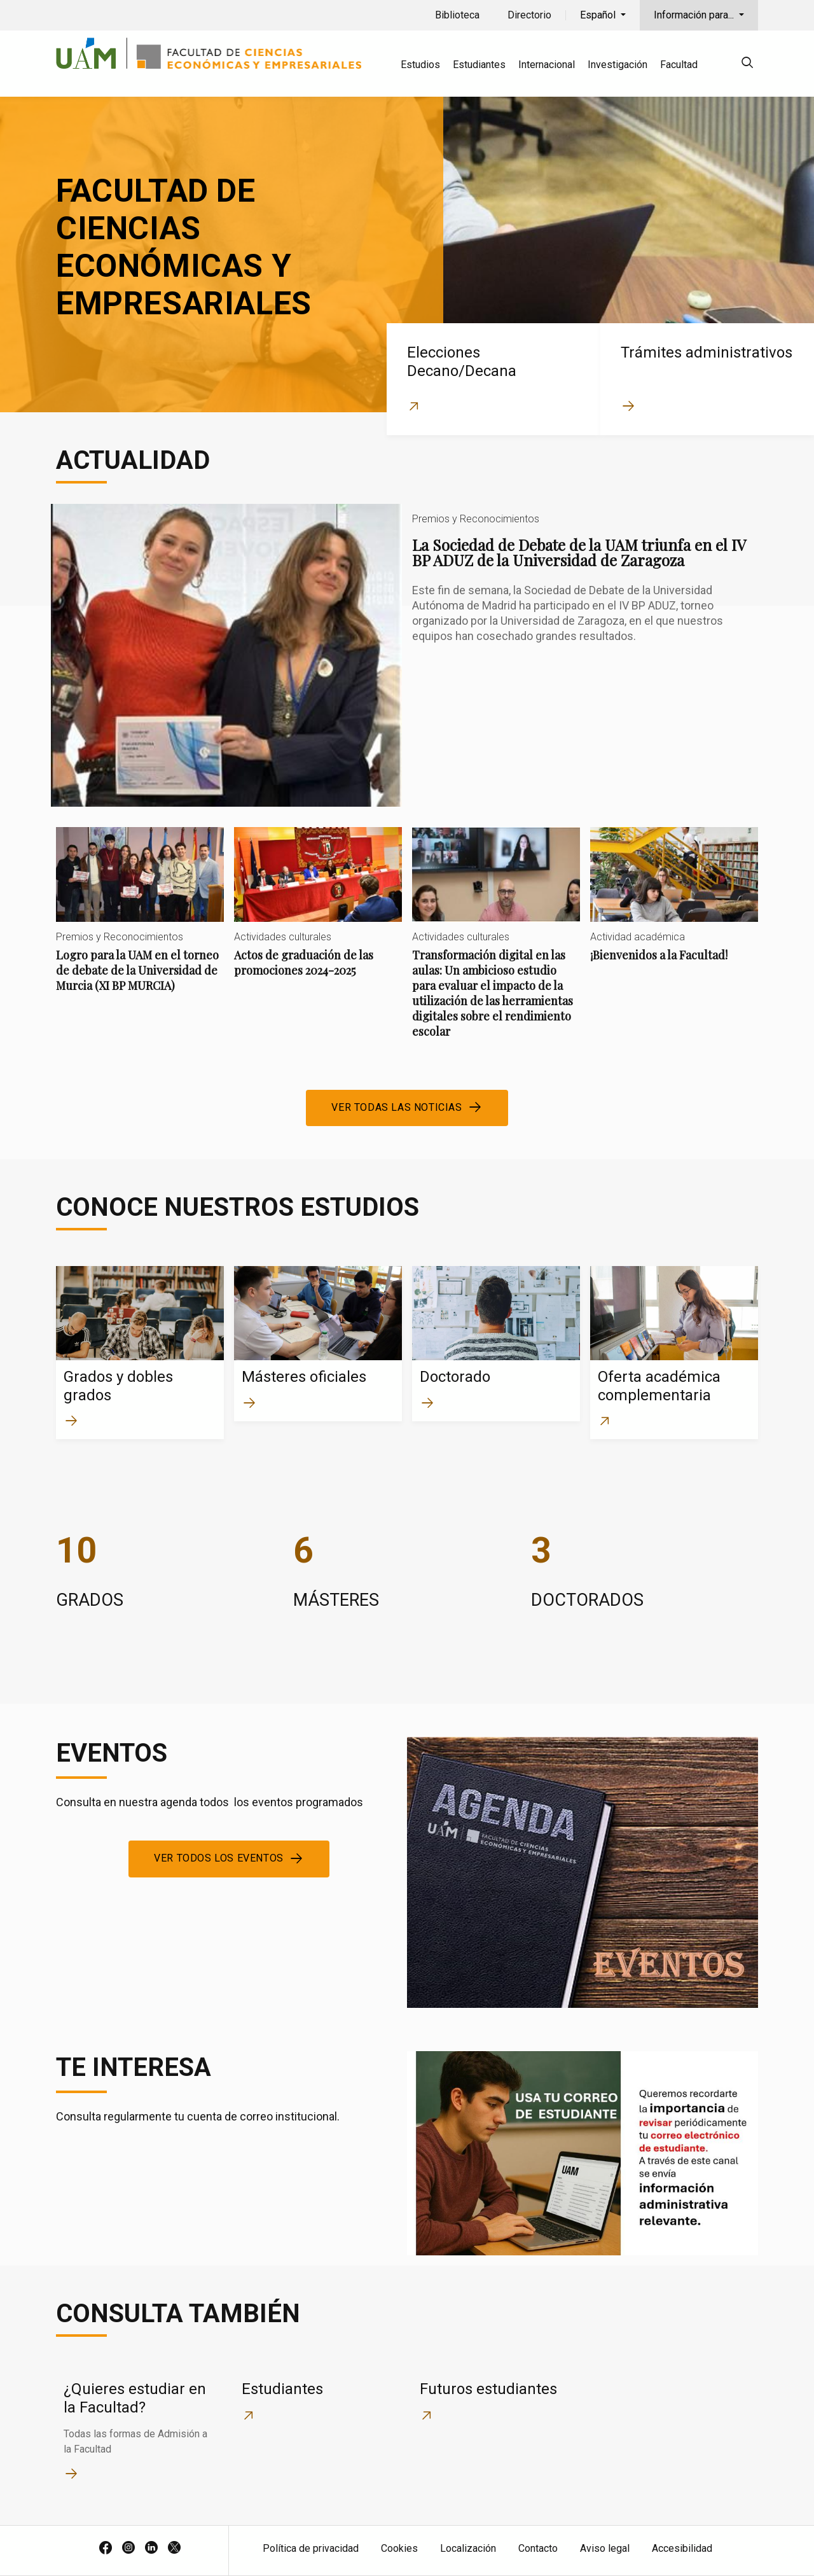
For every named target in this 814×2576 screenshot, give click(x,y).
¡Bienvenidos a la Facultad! (674, 905)
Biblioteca (457, 15)
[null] (747, 64)
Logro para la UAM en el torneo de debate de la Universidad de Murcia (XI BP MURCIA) (140, 920)
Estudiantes (479, 65)
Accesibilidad (682, 2548)
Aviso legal (605, 2548)
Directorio (529, 15)
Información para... (695, 15)
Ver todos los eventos (219, 1858)
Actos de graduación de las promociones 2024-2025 (318, 912)
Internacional (546, 65)
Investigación (617, 65)
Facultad (679, 65)
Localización (468, 2548)
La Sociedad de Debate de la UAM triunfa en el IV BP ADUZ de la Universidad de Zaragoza (407, 655)
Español (599, 15)
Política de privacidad (311, 2548)
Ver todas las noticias (396, 1107)
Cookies (399, 2548)
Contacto (538, 2548)
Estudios (420, 65)
